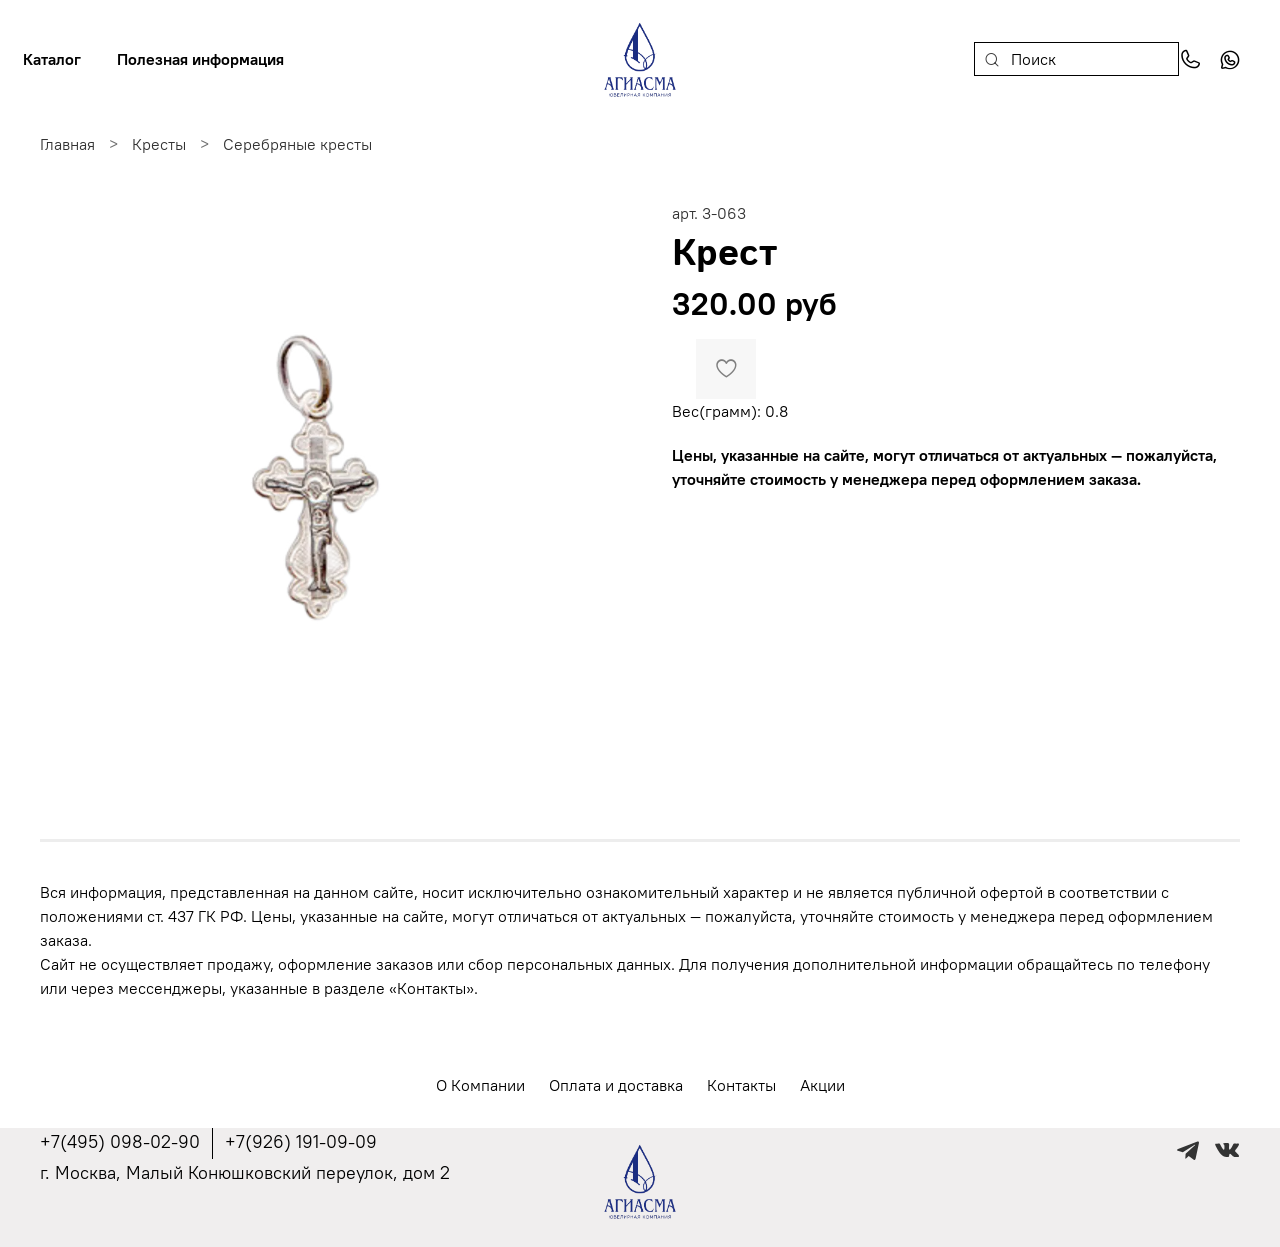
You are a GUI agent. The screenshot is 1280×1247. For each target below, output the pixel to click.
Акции (822, 1085)
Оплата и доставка (616, 1085)
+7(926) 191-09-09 (301, 1141)
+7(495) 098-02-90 (120, 1141)
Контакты (741, 1085)
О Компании (480, 1085)
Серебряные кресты (297, 144)
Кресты (159, 144)
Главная (67, 144)
